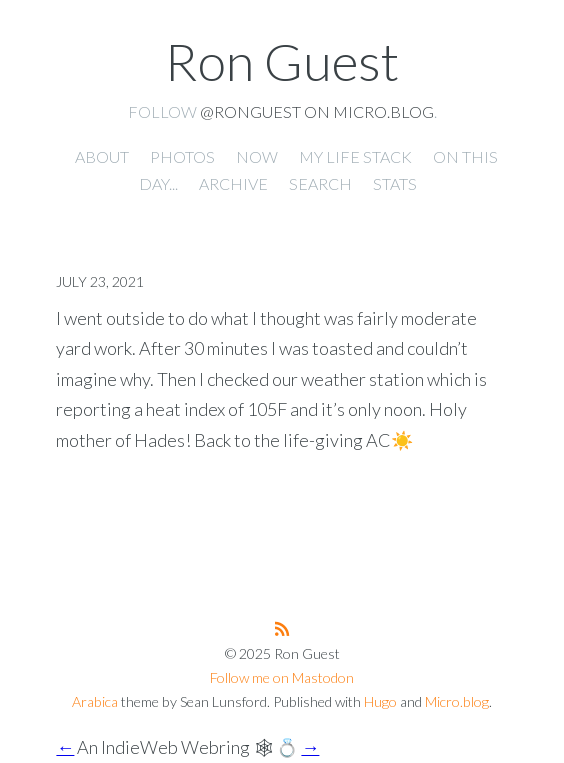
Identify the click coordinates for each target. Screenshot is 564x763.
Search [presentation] (320, 183)
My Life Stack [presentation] (355, 156)
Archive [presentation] (233, 183)
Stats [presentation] (395, 183)
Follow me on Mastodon (282, 677)
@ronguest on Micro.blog (317, 111)
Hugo (380, 701)
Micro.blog (457, 701)
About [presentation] (102, 156)
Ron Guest (282, 61)
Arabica (95, 701)
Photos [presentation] (182, 156)
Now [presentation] (257, 156)
